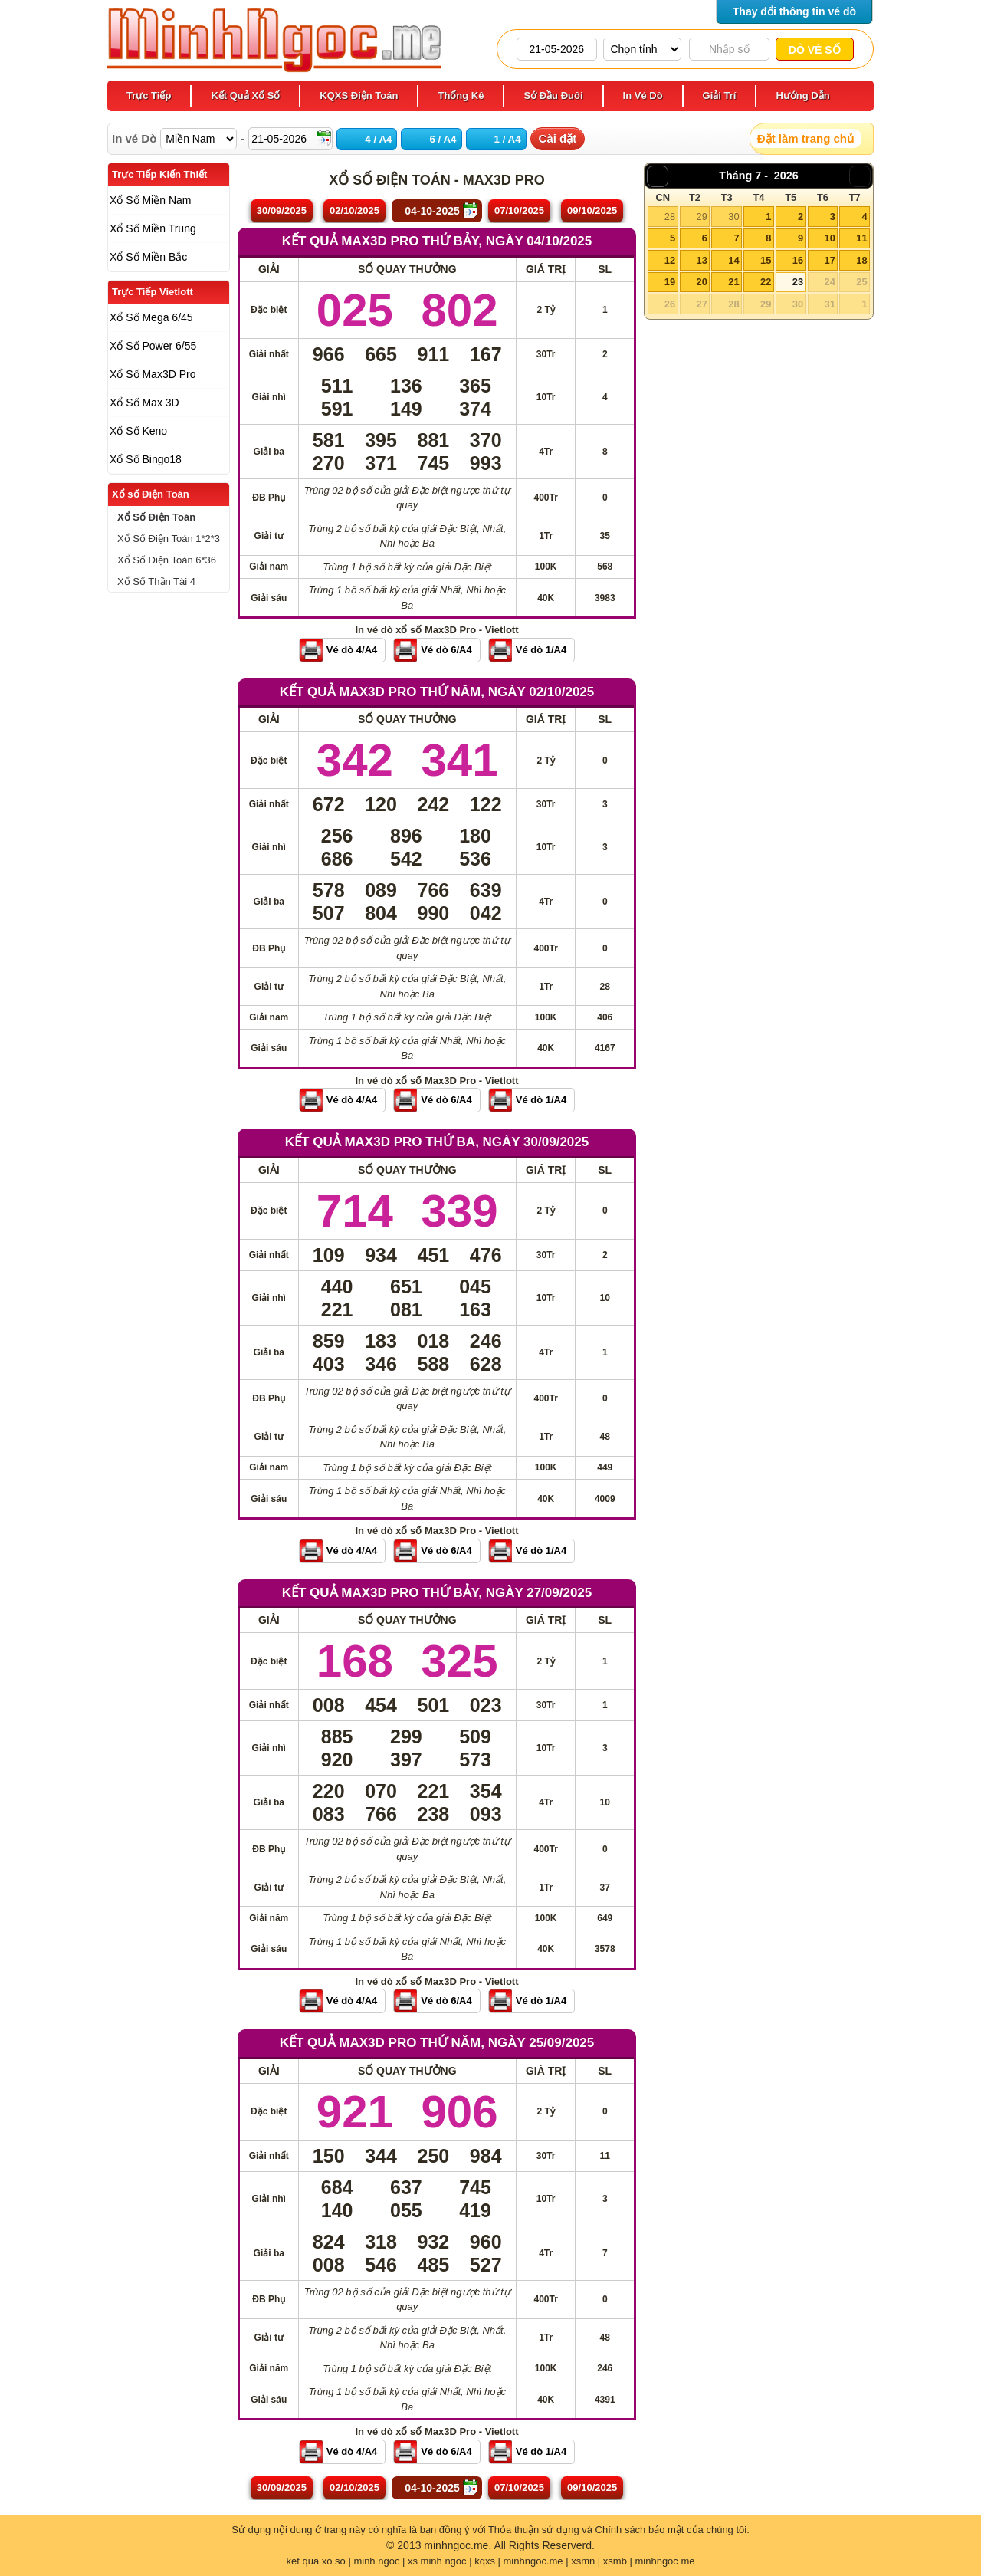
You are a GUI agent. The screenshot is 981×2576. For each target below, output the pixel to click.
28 (669, 216)
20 (701, 282)
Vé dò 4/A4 (351, 650)
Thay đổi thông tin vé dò (794, 11)
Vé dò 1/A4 (541, 650)
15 (765, 260)
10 (829, 238)
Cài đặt (558, 138)
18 (861, 260)
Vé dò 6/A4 (446, 650)
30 (733, 216)
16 (797, 260)
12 (669, 260)
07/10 (519, 210)
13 (701, 260)
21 (733, 282)
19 (669, 282)
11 (861, 238)
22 (765, 282)
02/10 (354, 210)
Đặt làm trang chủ (805, 138)
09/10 (592, 210)
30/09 (282, 210)
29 (701, 216)
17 (829, 260)
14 (733, 260)
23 (797, 282)
